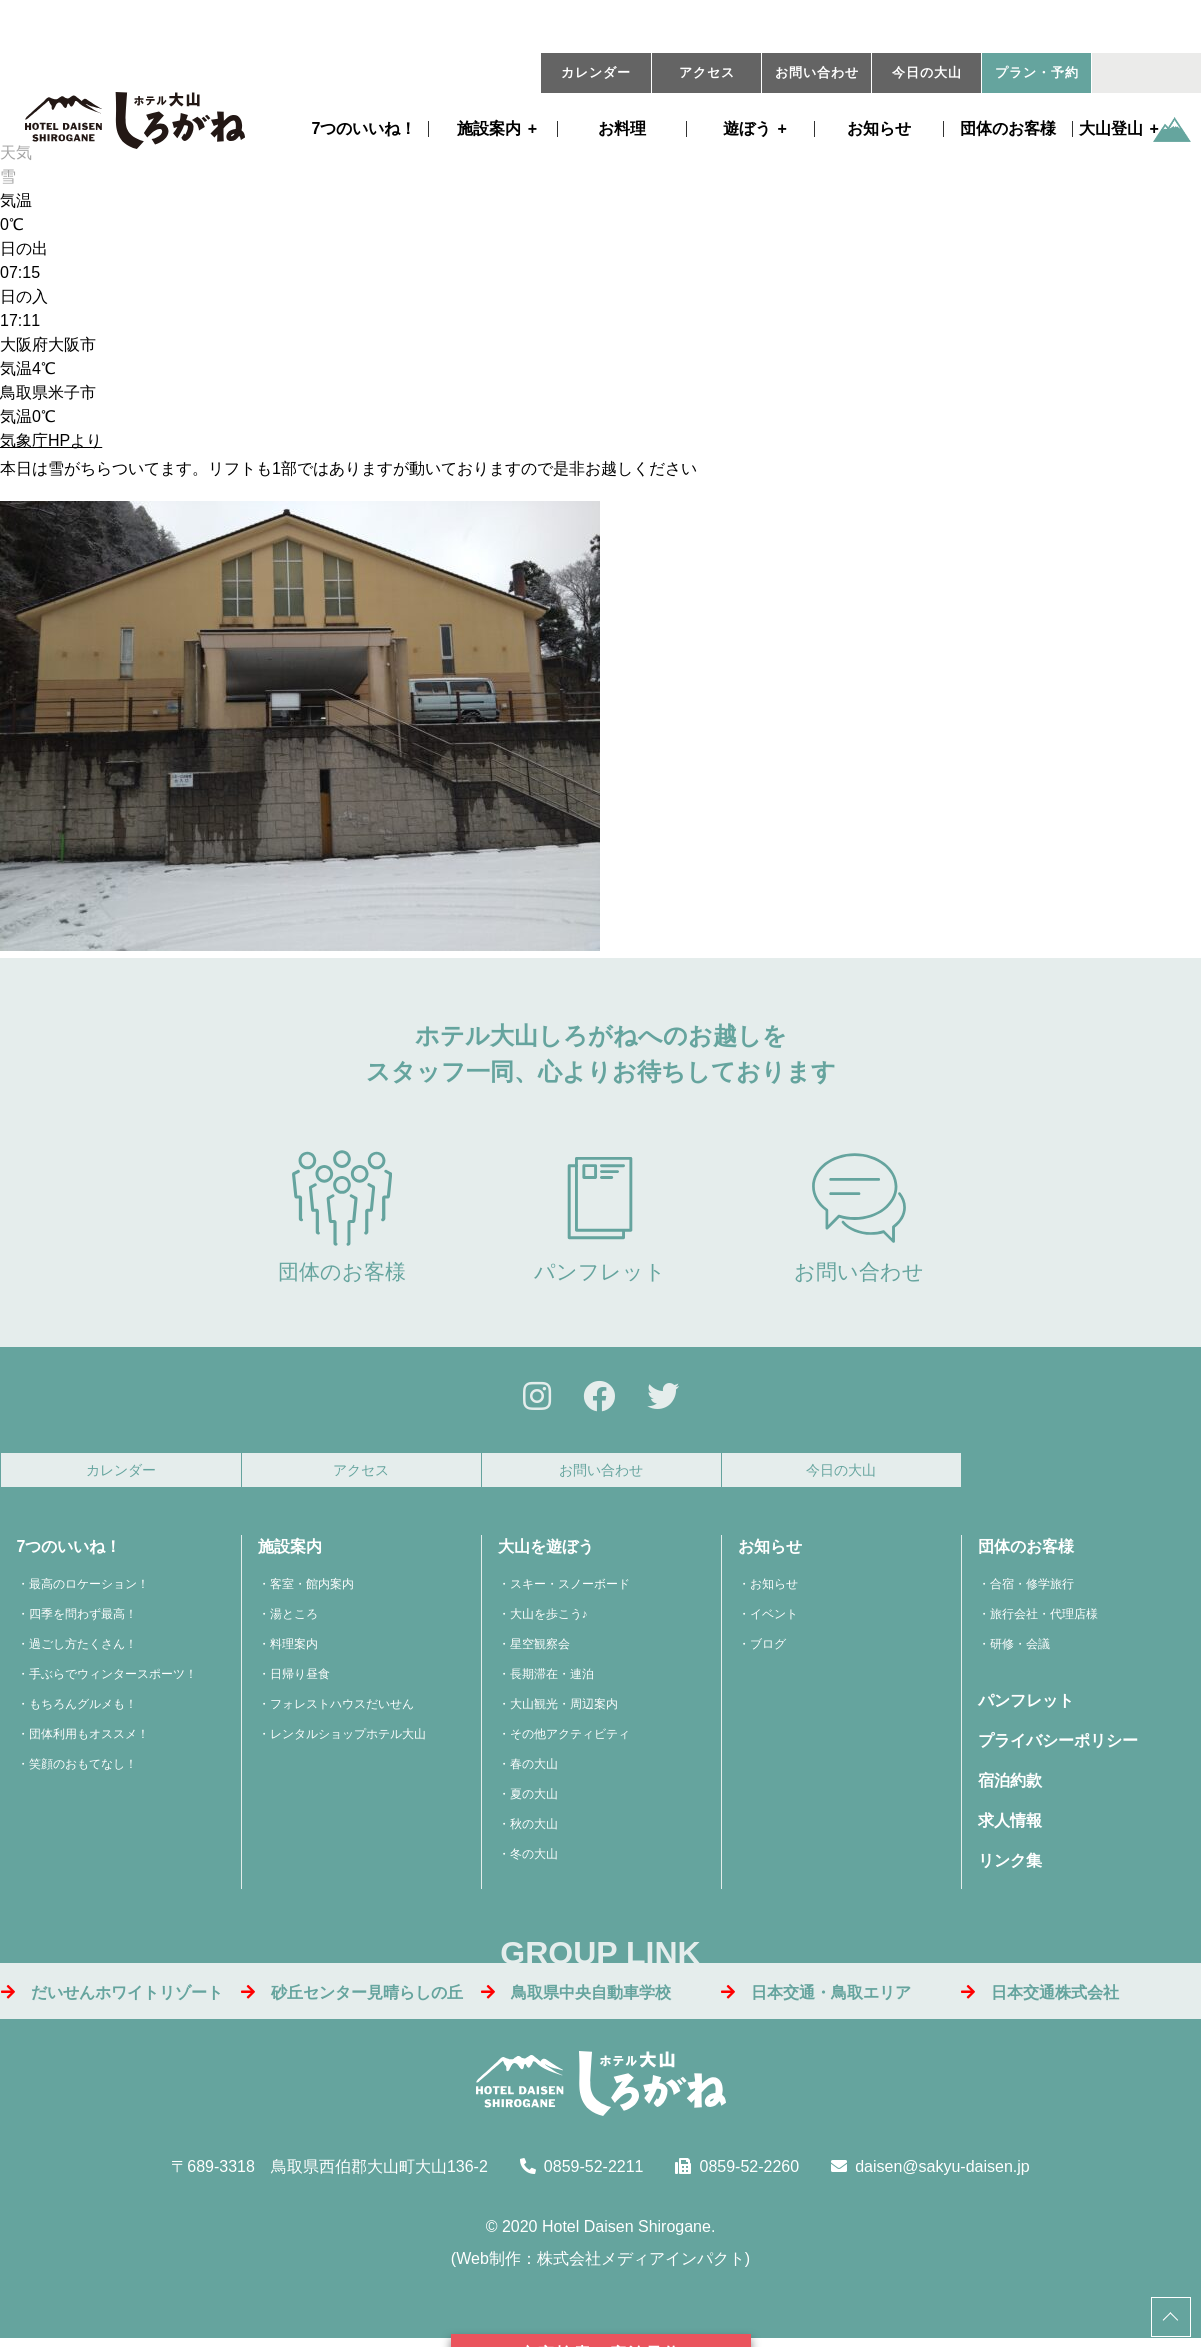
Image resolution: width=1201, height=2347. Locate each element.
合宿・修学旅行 (1032, 1590)
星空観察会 (540, 1650)
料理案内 (294, 1650)
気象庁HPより (51, 440)
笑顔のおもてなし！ (83, 1770)
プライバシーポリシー (1058, 1746)
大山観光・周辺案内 (564, 1710)
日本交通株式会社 (1040, 1997)
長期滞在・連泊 (552, 1680)
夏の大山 (534, 1800)
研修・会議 (1020, 1650)
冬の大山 (534, 1860)
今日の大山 (927, 73)
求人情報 (1010, 1826)
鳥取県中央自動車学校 (576, 1997)
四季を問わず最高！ (83, 1620)
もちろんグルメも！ (83, 1710)
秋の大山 (534, 1830)
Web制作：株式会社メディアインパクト (600, 2264)
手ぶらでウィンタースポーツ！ (113, 1680)
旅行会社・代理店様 (1044, 1620)
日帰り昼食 (300, 1680)
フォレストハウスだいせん (342, 1710)
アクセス (707, 73)
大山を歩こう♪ (549, 1620)
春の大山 (534, 1770)
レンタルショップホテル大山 (348, 1740)
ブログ (768, 1650)
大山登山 (1111, 129)
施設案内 (489, 129)
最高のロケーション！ (89, 1590)
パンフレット (600, 1216)
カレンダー (596, 73)
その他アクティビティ (570, 1740)
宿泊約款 (1010, 1786)
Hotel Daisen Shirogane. (628, 2232)
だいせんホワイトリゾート (112, 1997)
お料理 (622, 129)
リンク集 (1010, 1866)
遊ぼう (747, 129)
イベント (774, 1620)
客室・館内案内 (312, 1590)
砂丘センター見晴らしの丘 (352, 1997)
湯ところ (294, 1620)
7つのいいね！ (364, 129)
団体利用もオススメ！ (89, 1740)
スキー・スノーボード (570, 1590)
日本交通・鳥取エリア (816, 1997)
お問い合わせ (817, 73)
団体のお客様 (1008, 129)
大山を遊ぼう (546, 1552)
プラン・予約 (1037, 73)
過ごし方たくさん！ (83, 1650)
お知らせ (879, 129)
